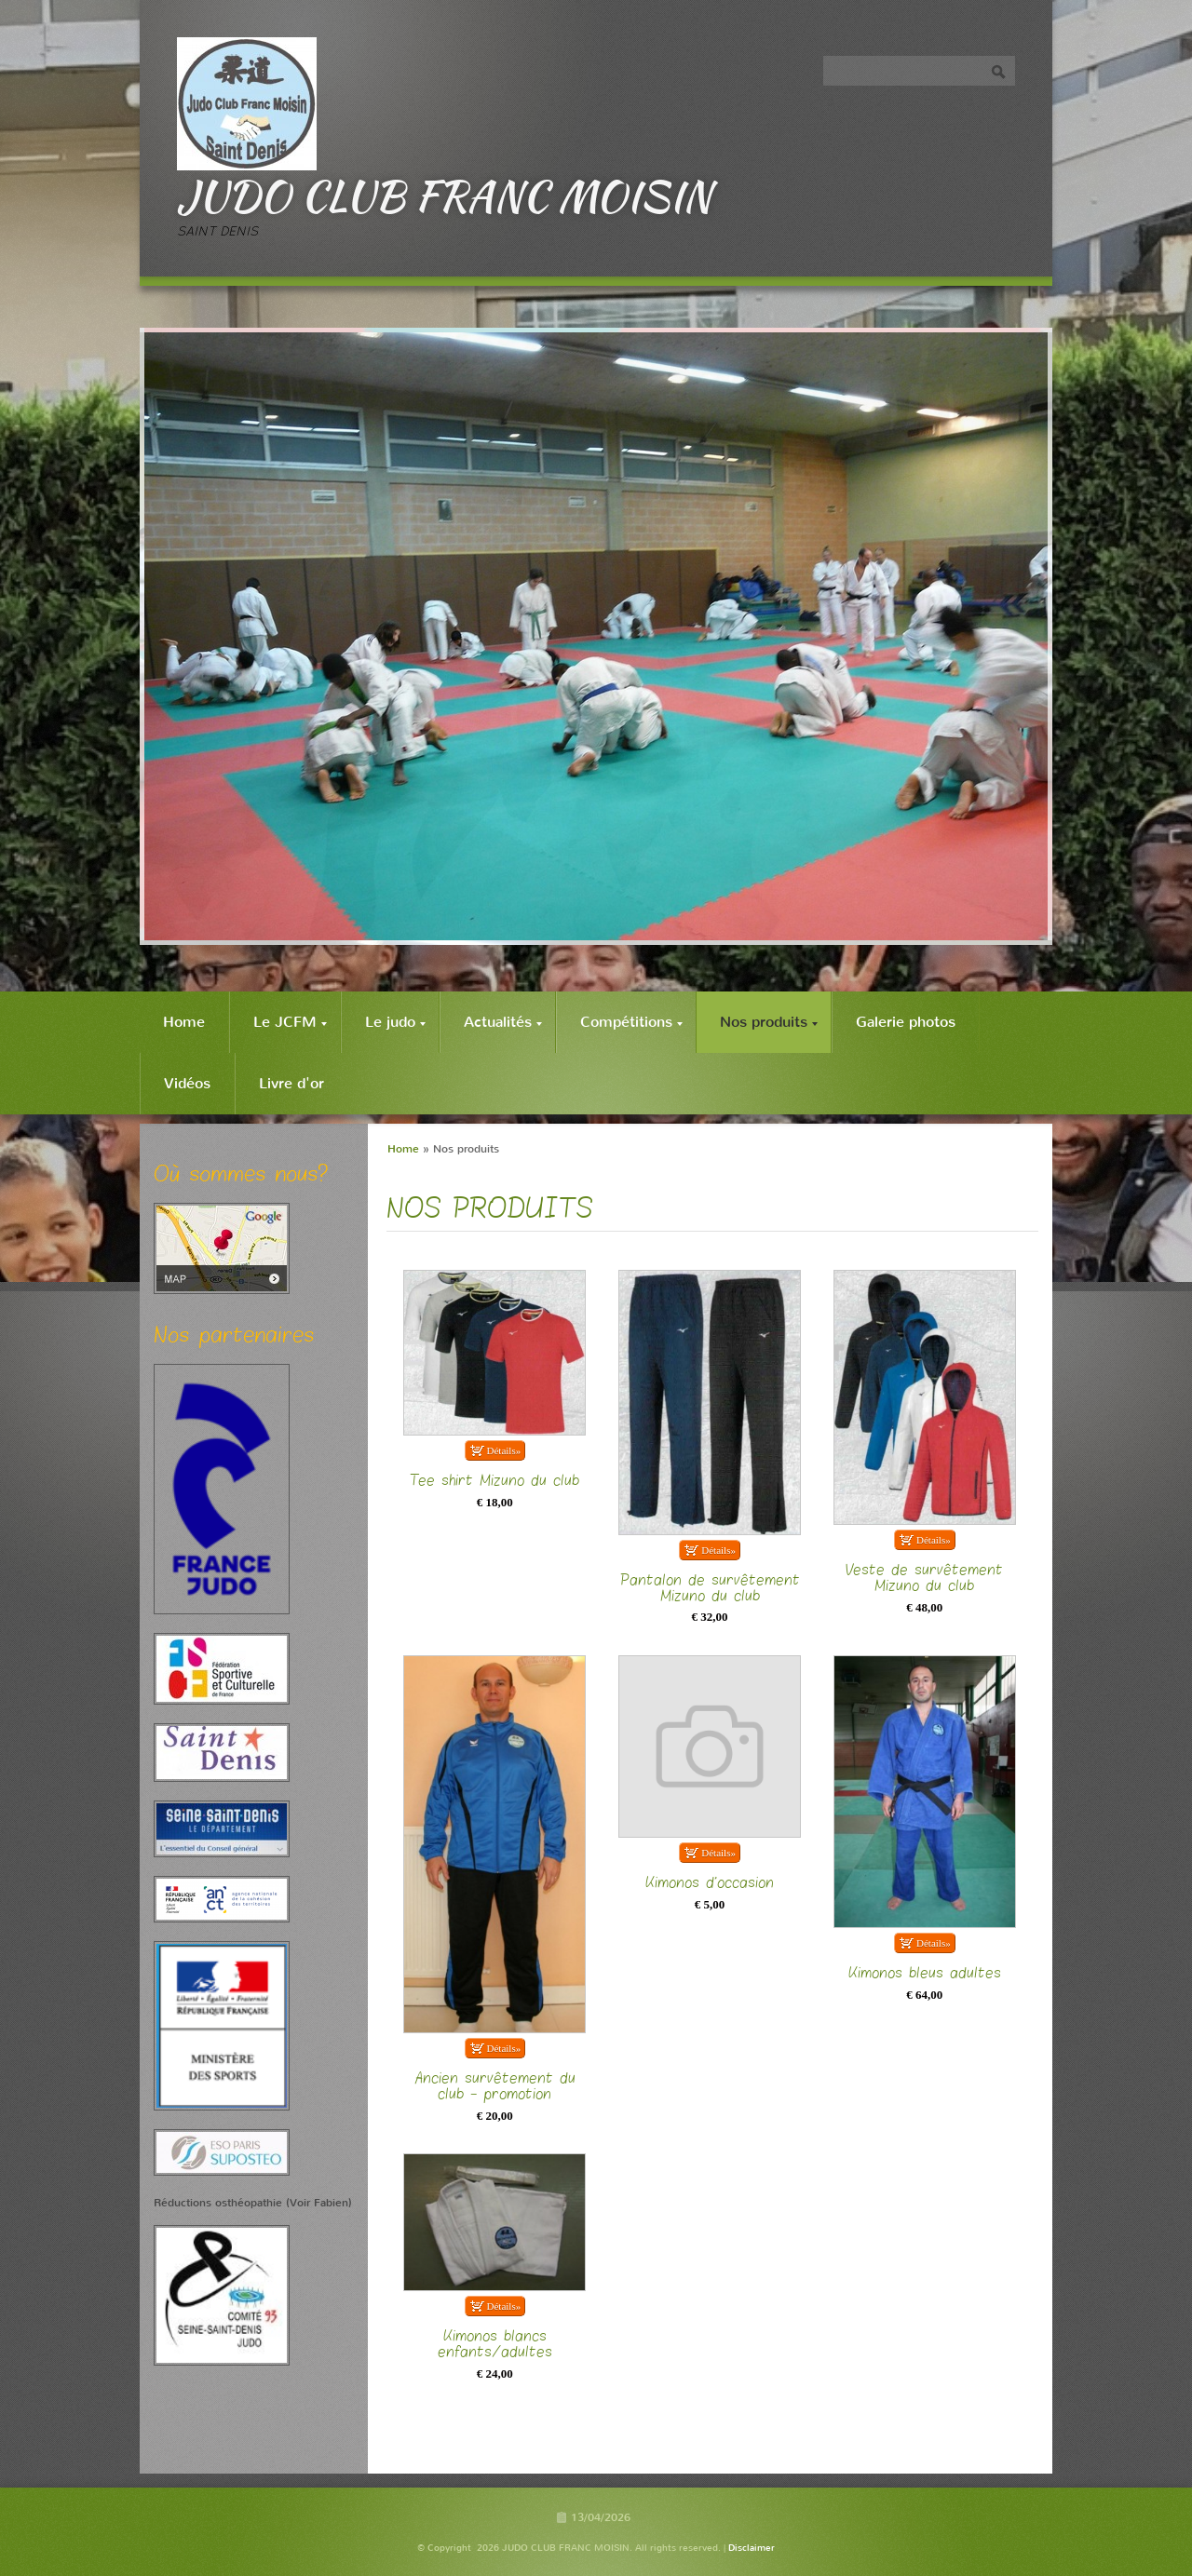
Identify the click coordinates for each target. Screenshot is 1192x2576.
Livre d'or (291, 1083)
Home (184, 1022)
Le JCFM (290, 1022)
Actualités (503, 1022)
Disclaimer (751, 2548)
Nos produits (769, 1022)
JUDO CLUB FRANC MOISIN (444, 195)
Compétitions (631, 1022)
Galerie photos (905, 1022)
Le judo (395, 1022)
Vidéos (187, 1083)
